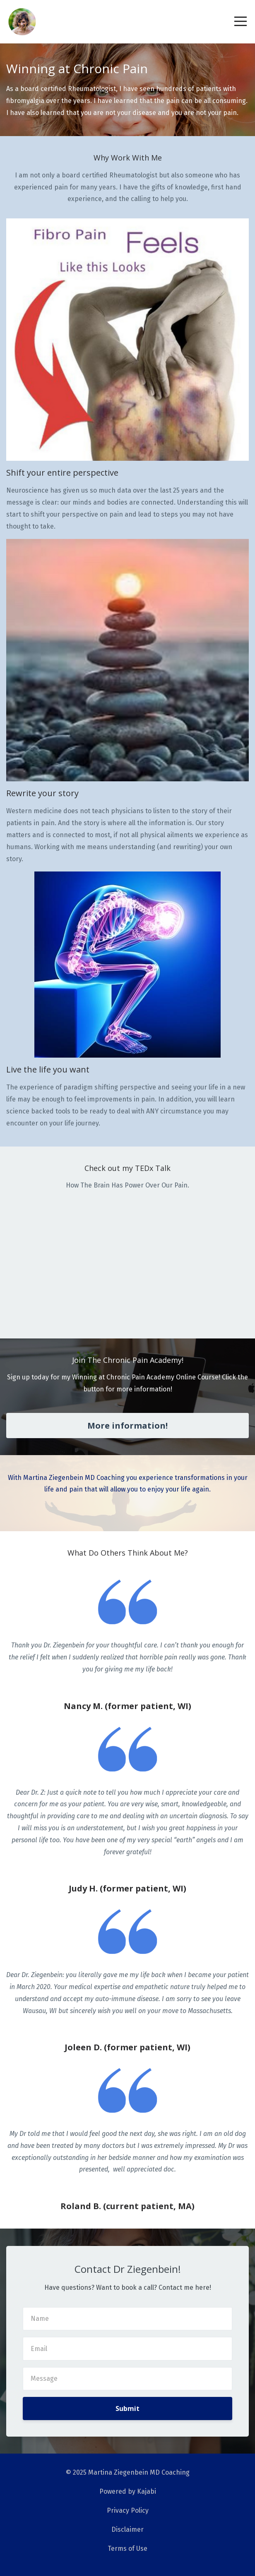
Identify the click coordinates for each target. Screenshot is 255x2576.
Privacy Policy (128, 2510)
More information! (127, 1425)
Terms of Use (127, 2548)
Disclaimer (127, 2529)
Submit (127, 2408)
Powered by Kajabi (127, 2491)
